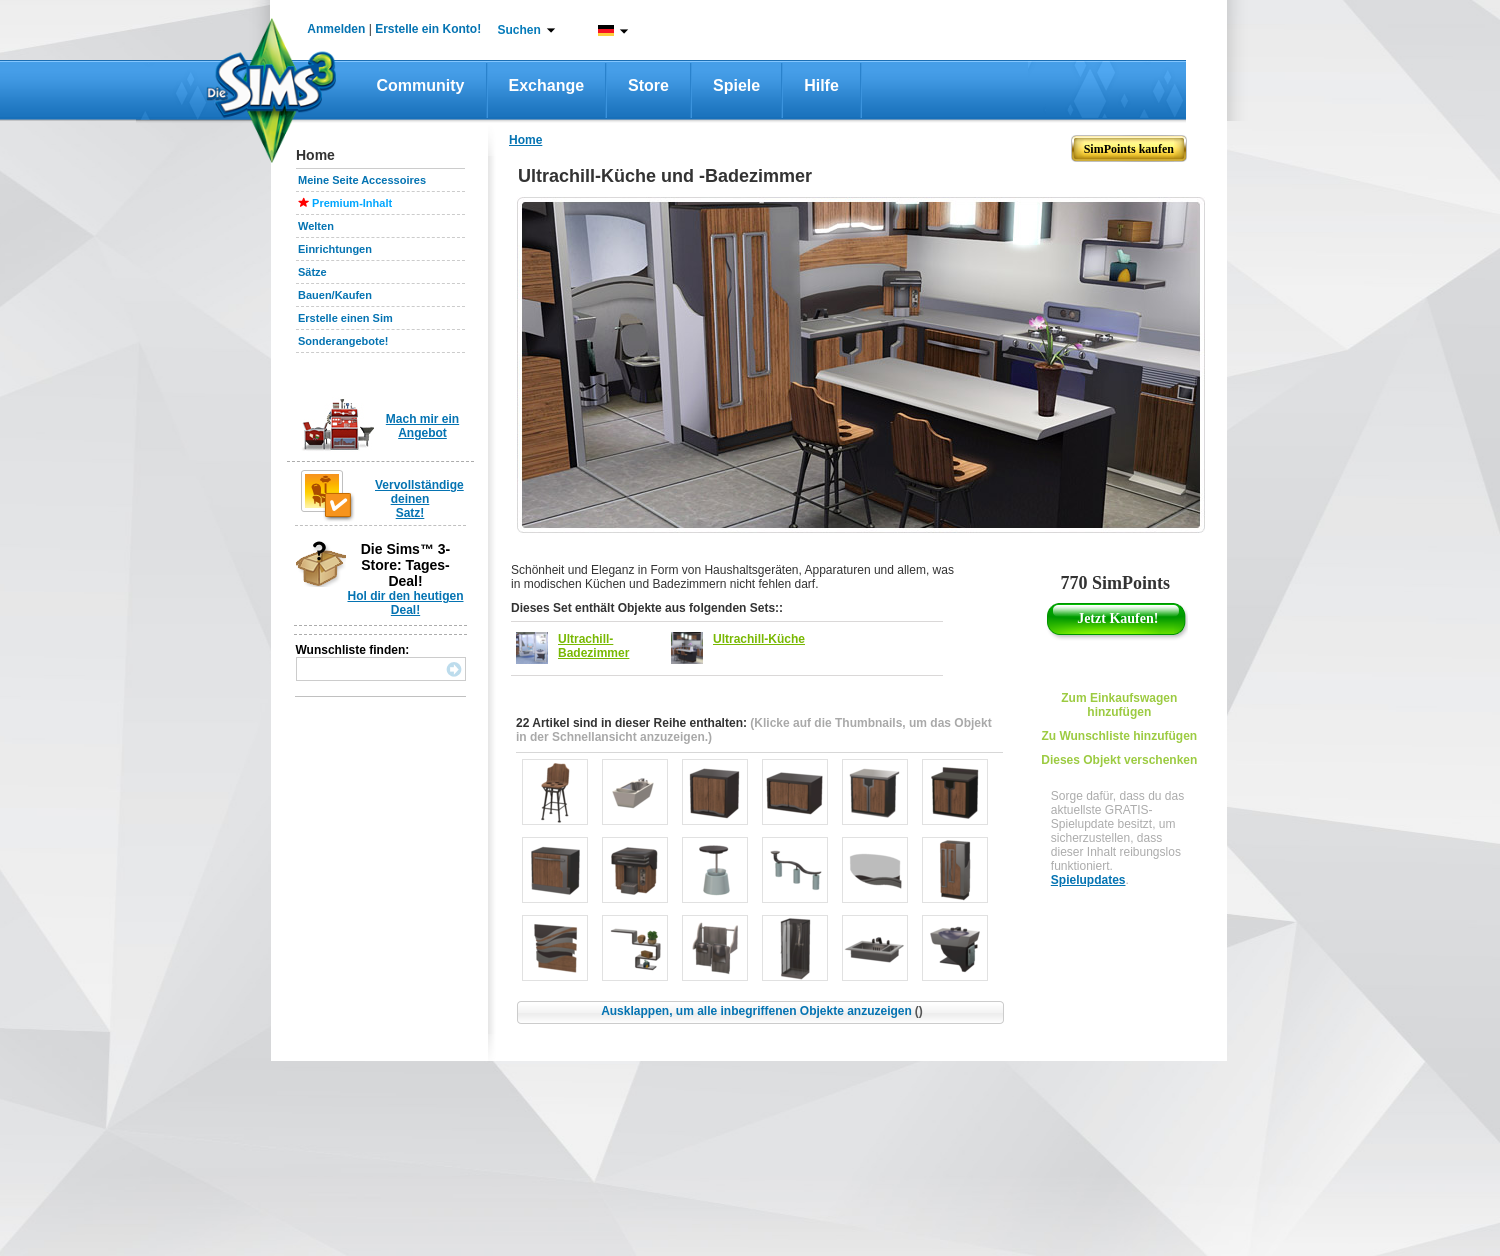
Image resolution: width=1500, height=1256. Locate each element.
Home (525, 140)
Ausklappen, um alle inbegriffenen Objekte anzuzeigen (762, 1011)
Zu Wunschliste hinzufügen (1119, 736)
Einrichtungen (335, 249)
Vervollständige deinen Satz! (419, 499)
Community (421, 85)
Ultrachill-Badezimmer (593, 646)
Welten (316, 226)
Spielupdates (1088, 880)
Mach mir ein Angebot (422, 426)
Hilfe (821, 85)
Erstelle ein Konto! (428, 29)
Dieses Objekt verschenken (1119, 760)
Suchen (519, 30)
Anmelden (336, 29)
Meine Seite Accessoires (362, 180)
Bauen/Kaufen (335, 295)
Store (648, 85)
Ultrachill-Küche (759, 639)
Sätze (312, 272)
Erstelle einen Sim (345, 318)
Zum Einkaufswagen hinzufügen (1119, 705)
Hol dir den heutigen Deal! (406, 603)
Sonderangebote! (343, 341)
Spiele (736, 85)
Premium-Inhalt (352, 203)
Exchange (547, 85)
